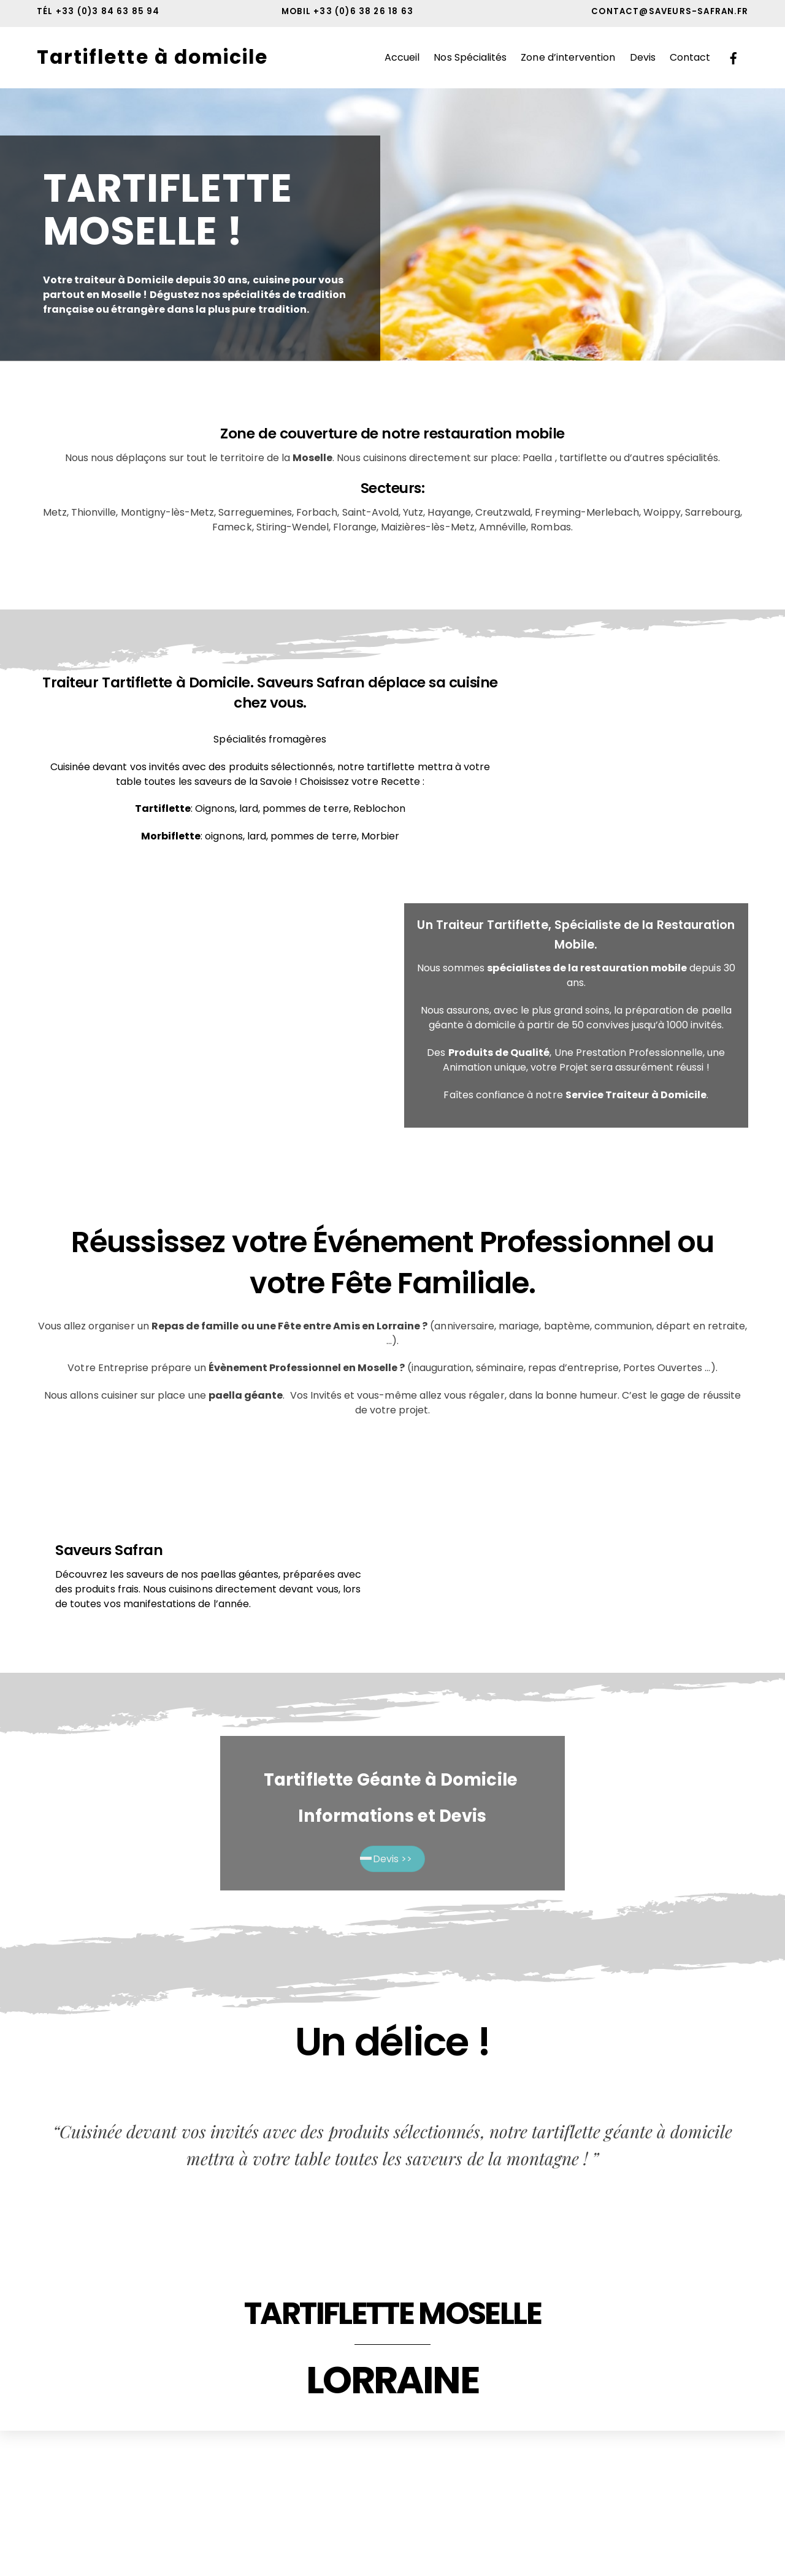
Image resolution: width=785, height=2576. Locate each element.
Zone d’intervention (568, 58)
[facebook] (733, 58)
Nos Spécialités (470, 58)
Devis (643, 58)
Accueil (402, 58)
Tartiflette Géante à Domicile (392, 1781)
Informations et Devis (392, 1817)
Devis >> (392, 1860)
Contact (690, 58)
